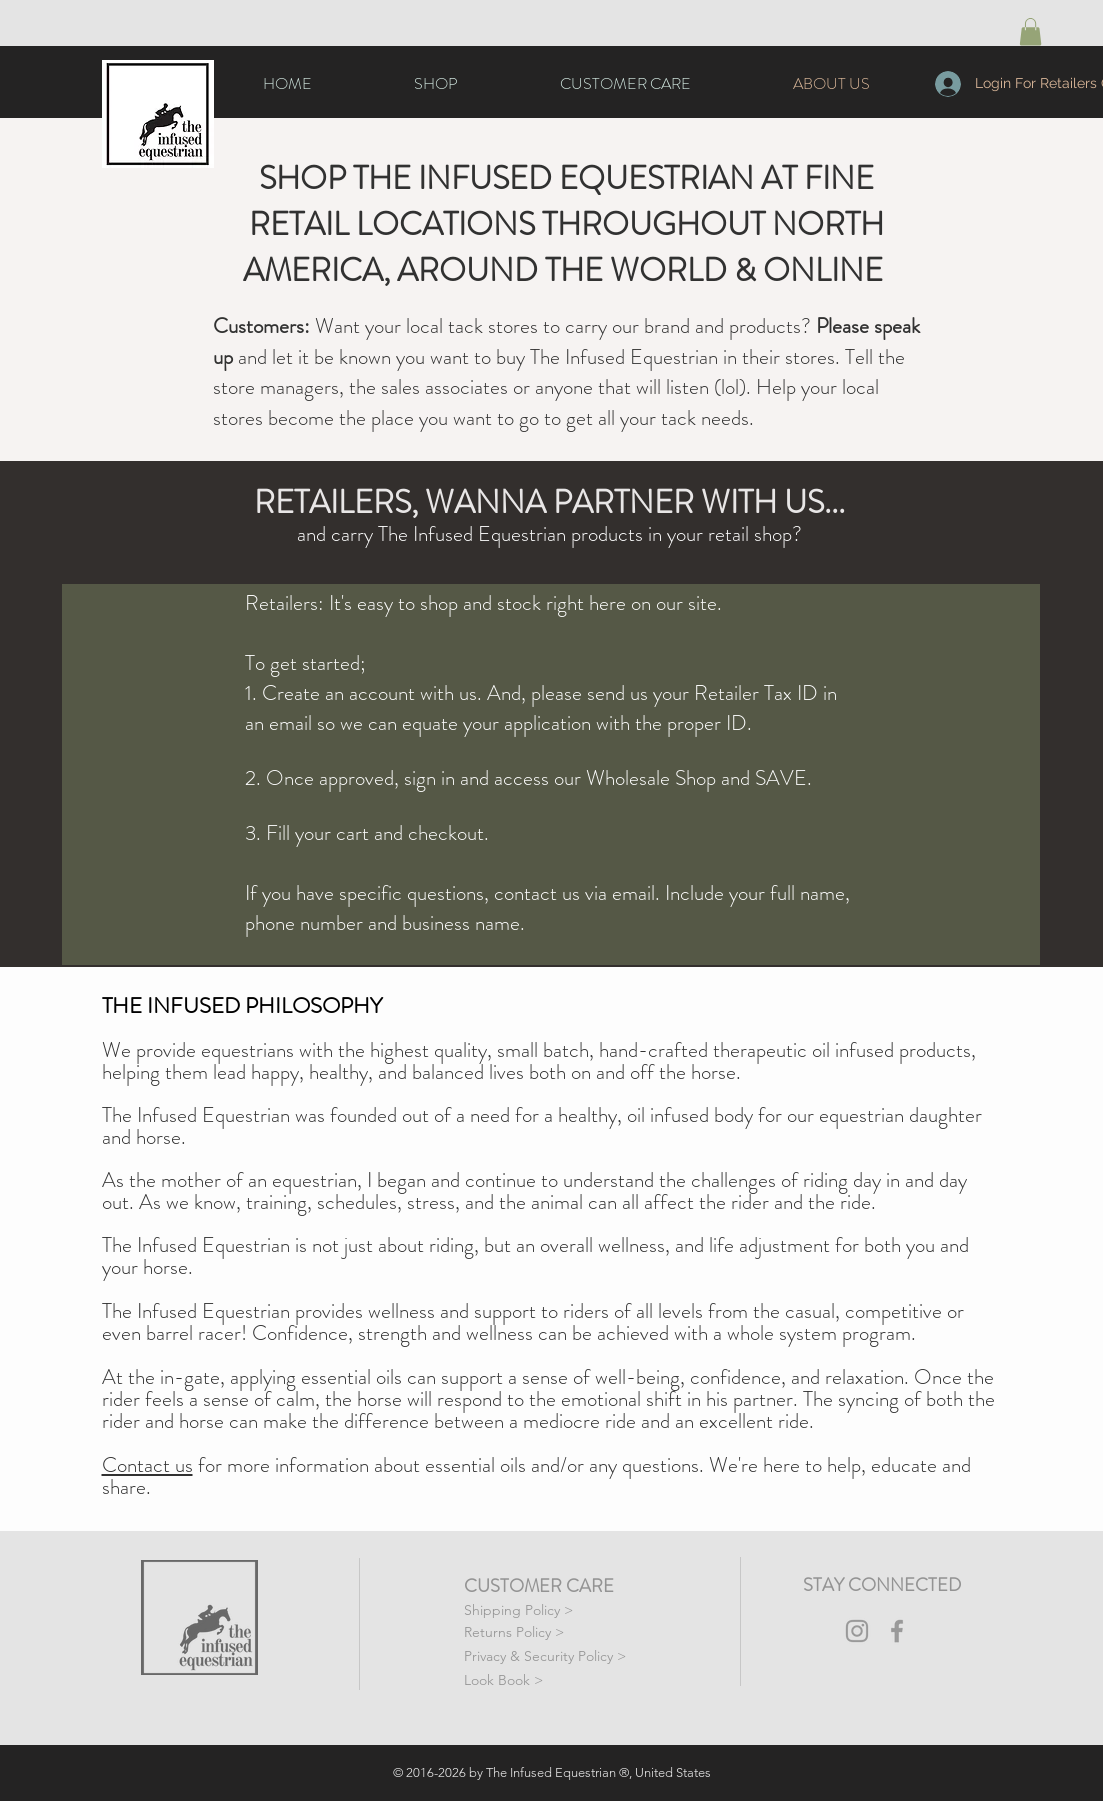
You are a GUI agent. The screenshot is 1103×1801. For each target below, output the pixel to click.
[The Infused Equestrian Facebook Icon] (897, 1631)
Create (293, 693)
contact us (537, 893)
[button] (1030, 31)
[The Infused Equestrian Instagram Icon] (857, 1631)
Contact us (147, 1465)
